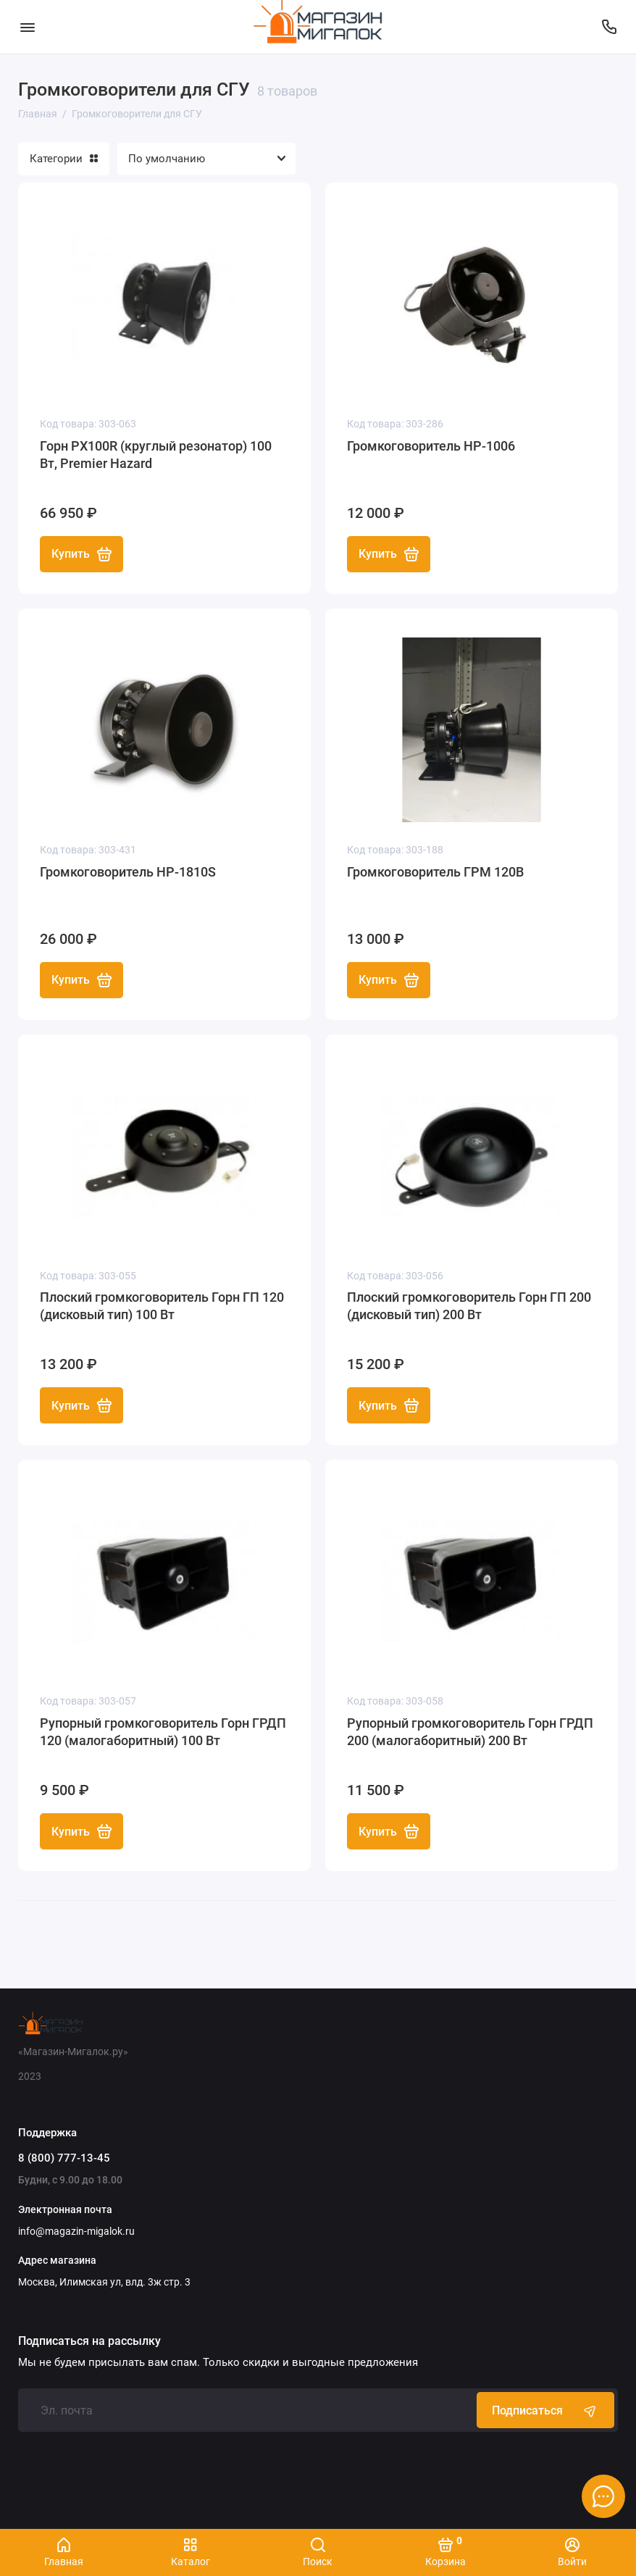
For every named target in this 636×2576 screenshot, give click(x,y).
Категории (64, 158)
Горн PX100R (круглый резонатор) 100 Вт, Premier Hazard (156, 454)
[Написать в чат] (603, 2496)
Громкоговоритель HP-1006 (431, 445)
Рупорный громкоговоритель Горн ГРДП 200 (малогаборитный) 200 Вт (470, 1731)
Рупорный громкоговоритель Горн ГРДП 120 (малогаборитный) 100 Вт (163, 1731)
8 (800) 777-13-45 (64, 2158)
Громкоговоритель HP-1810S (128, 871)
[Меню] (27, 27)
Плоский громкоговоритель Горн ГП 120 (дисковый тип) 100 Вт (162, 1305)
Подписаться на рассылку (89, 2341)
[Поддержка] (609, 27)
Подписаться (545, 2410)
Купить (81, 554)
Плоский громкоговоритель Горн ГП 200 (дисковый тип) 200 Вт (469, 1305)
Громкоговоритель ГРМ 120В (435, 871)
